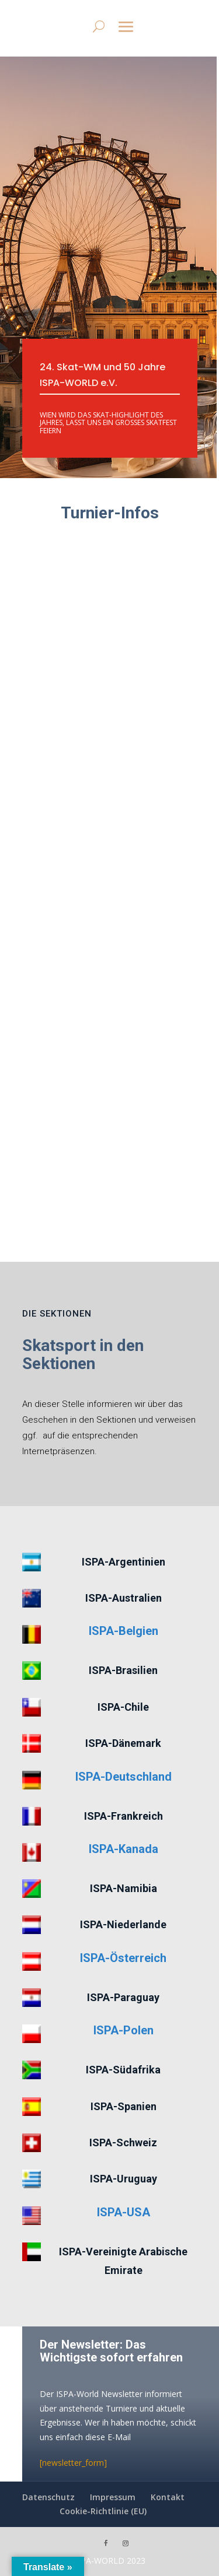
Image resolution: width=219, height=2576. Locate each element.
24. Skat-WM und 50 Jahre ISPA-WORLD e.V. (102, 374)
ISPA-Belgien (123, 1631)
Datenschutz (48, 2497)
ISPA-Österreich (123, 1958)
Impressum (112, 2497)
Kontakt (168, 2497)
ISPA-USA (123, 2212)
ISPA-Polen (123, 2030)
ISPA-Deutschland (123, 1777)
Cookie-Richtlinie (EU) (103, 2511)
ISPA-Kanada (123, 1849)
